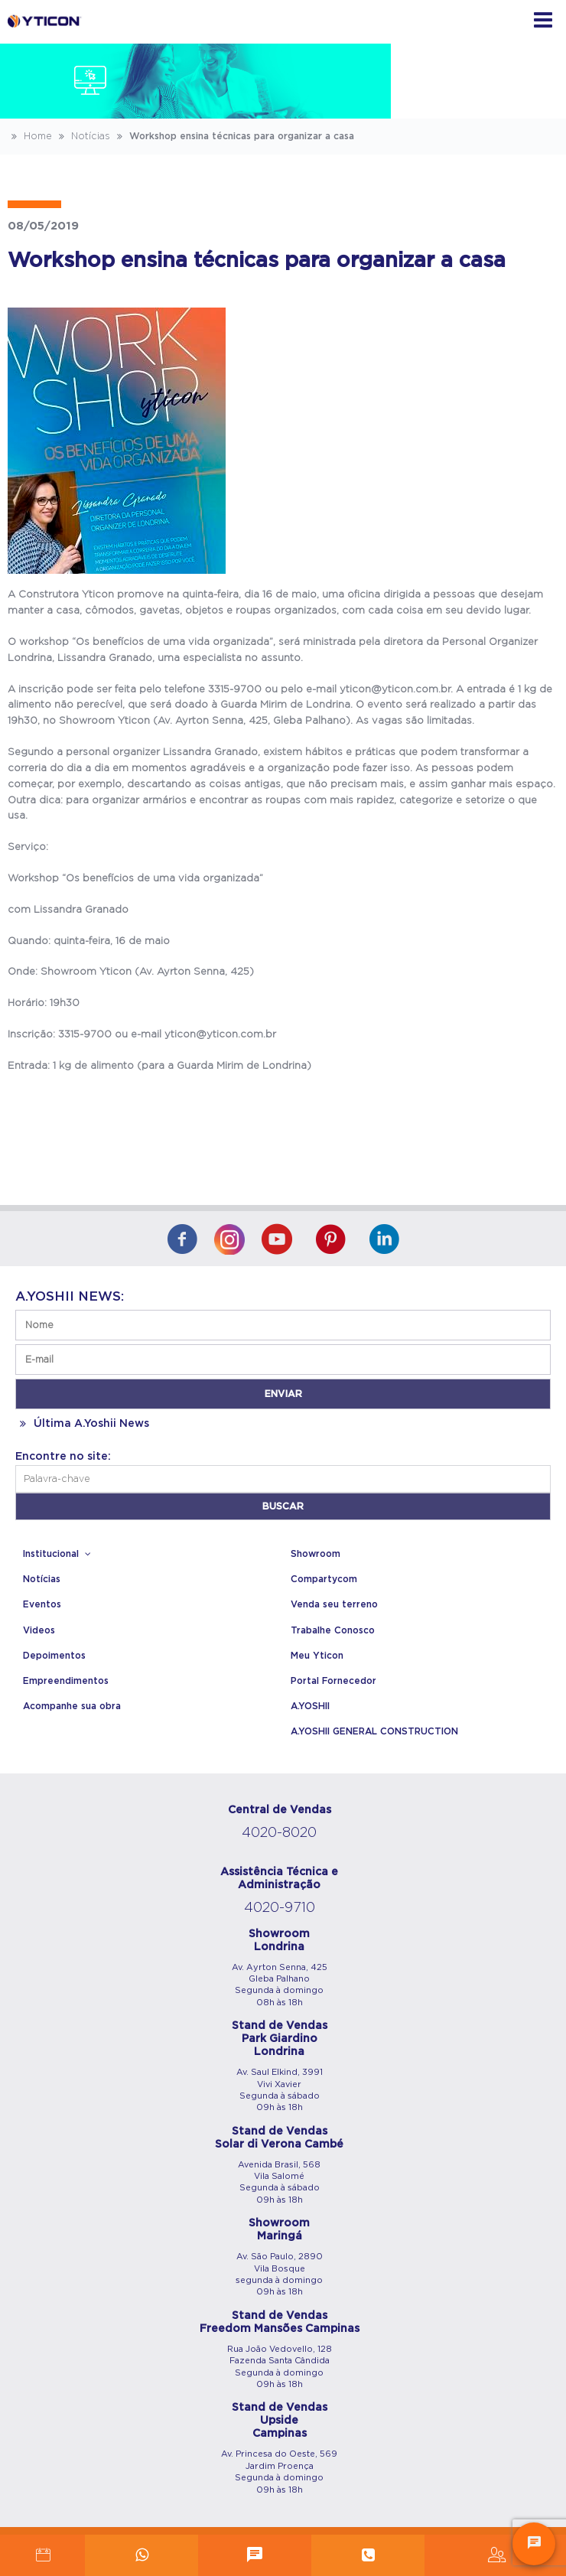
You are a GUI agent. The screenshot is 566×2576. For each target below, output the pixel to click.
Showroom (315, 1553)
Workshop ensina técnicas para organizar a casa (233, 136)
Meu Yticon (317, 1655)
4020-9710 (279, 1908)
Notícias (82, 136)
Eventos (42, 1604)
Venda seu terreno (334, 1604)
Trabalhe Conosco (333, 1630)
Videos (39, 1630)
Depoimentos (54, 1655)
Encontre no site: (63, 1456)
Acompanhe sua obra (72, 1706)
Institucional (59, 1553)
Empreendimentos (66, 1680)
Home (30, 136)
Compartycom (324, 1579)
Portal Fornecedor (333, 1680)
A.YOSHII (310, 1706)
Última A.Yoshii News (82, 1423)
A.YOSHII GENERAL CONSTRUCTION (374, 1731)
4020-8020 (279, 1833)
